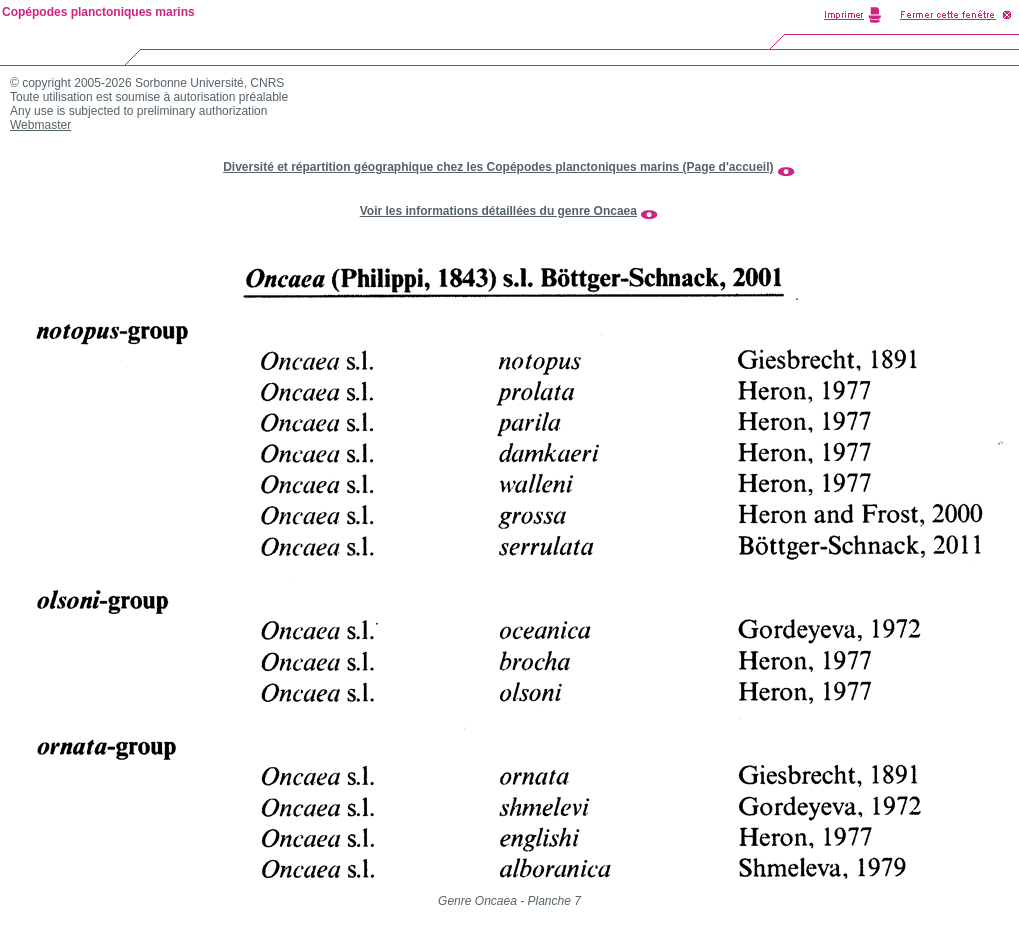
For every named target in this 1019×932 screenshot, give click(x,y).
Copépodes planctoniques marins (98, 12)
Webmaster (40, 125)
